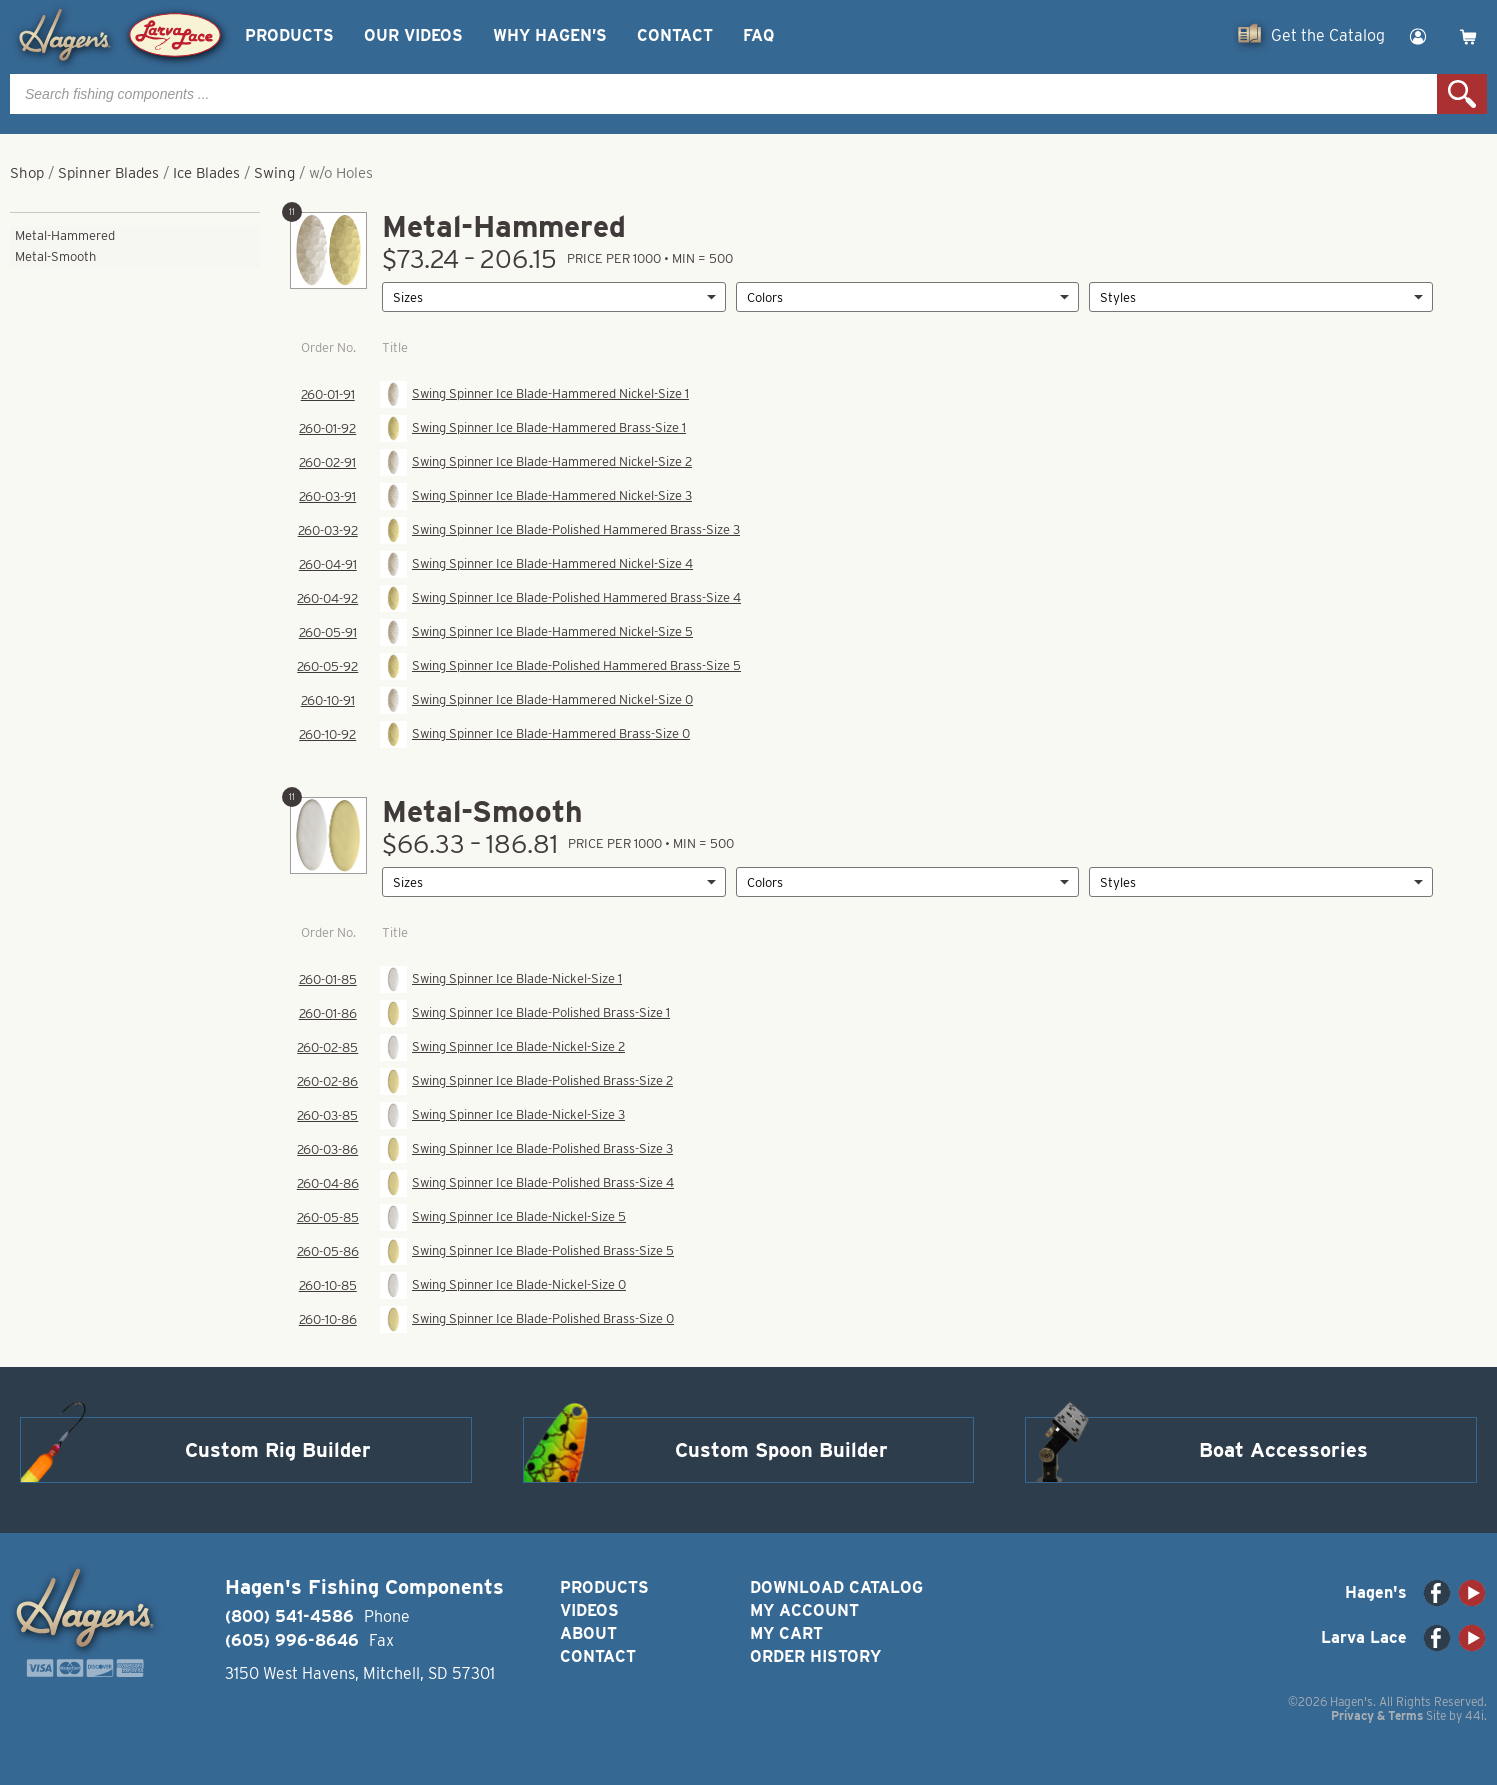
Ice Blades (206, 173)
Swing (274, 173)
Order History (815, 1656)
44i (1474, 1715)
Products (289, 35)
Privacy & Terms (1377, 1715)
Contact (675, 35)
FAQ (758, 35)
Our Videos (413, 35)
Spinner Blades (108, 173)
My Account (804, 1610)
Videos (589, 1610)
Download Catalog (836, 1587)
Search (1462, 94)
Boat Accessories (1283, 1450)
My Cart (786, 1633)
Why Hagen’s (550, 35)
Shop (27, 173)
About (588, 1633)
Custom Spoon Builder (781, 1450)
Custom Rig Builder (278, 1450)
